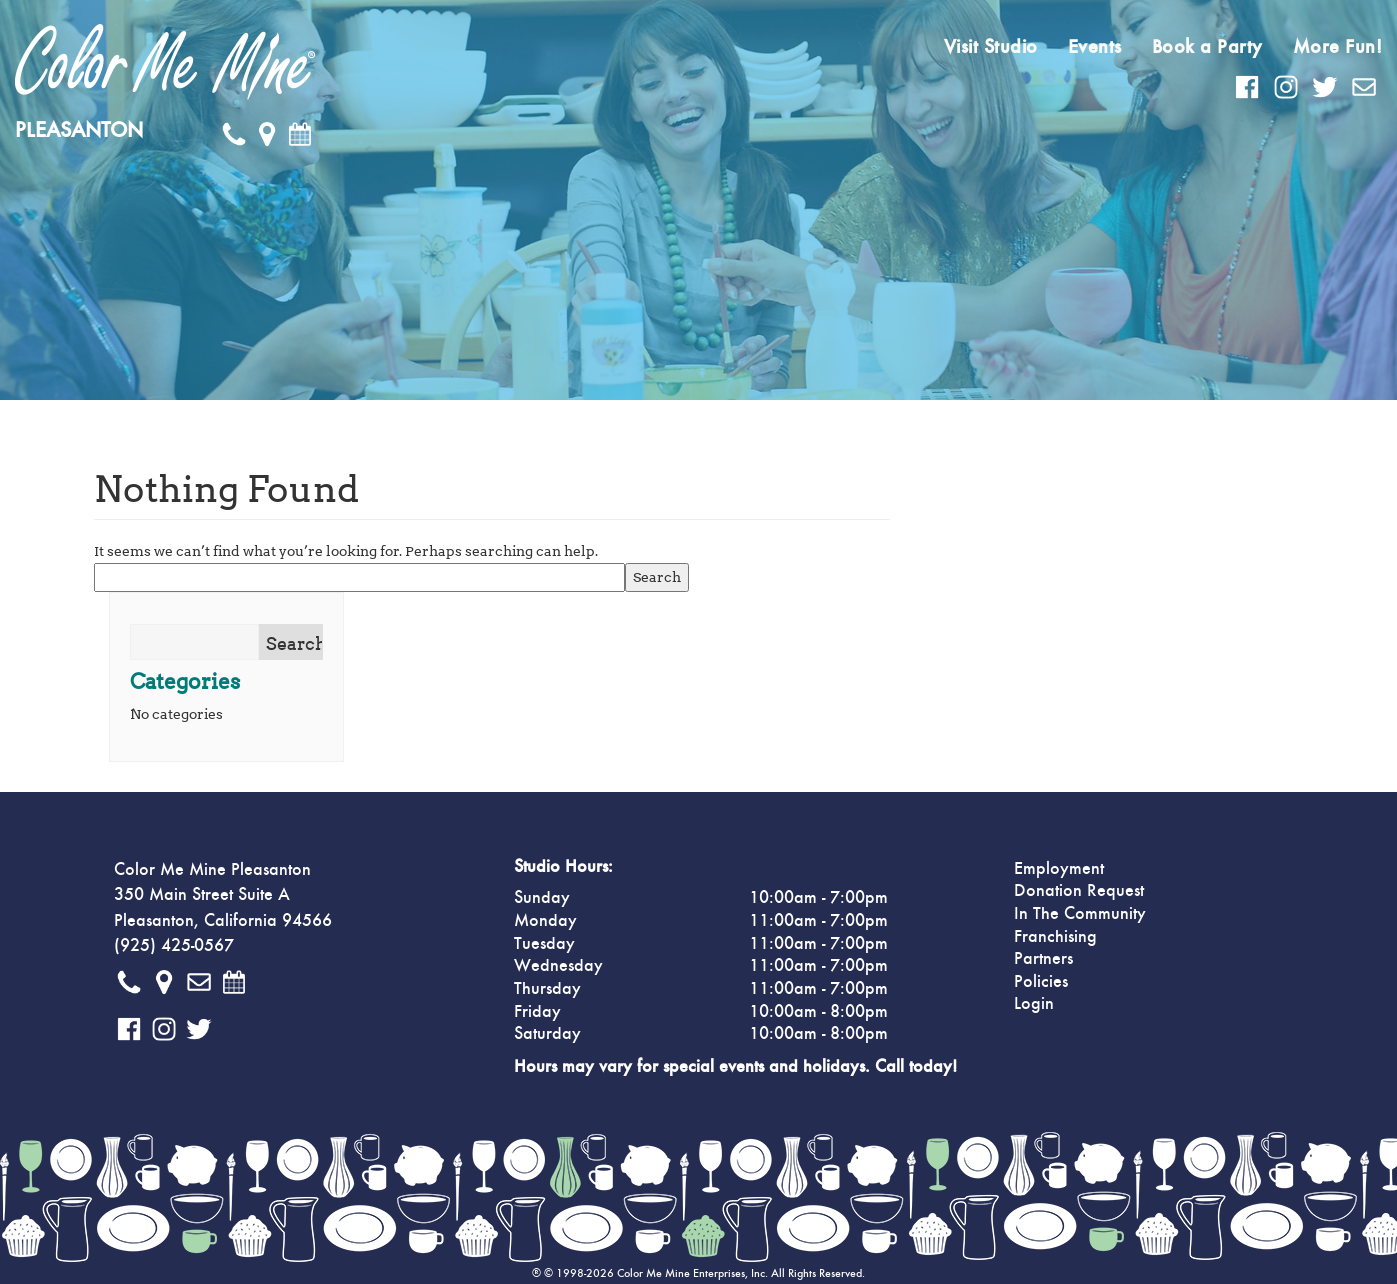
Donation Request (1079, 891)
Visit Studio (991, 47)
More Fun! (1338, 47)
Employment (1059, 869)
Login (1034, 1004)
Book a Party (1207, 47)
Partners (1043, 959)
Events (1095, 47)
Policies (1041, 982)
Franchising (1055, 937)
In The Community (1080, 914)
